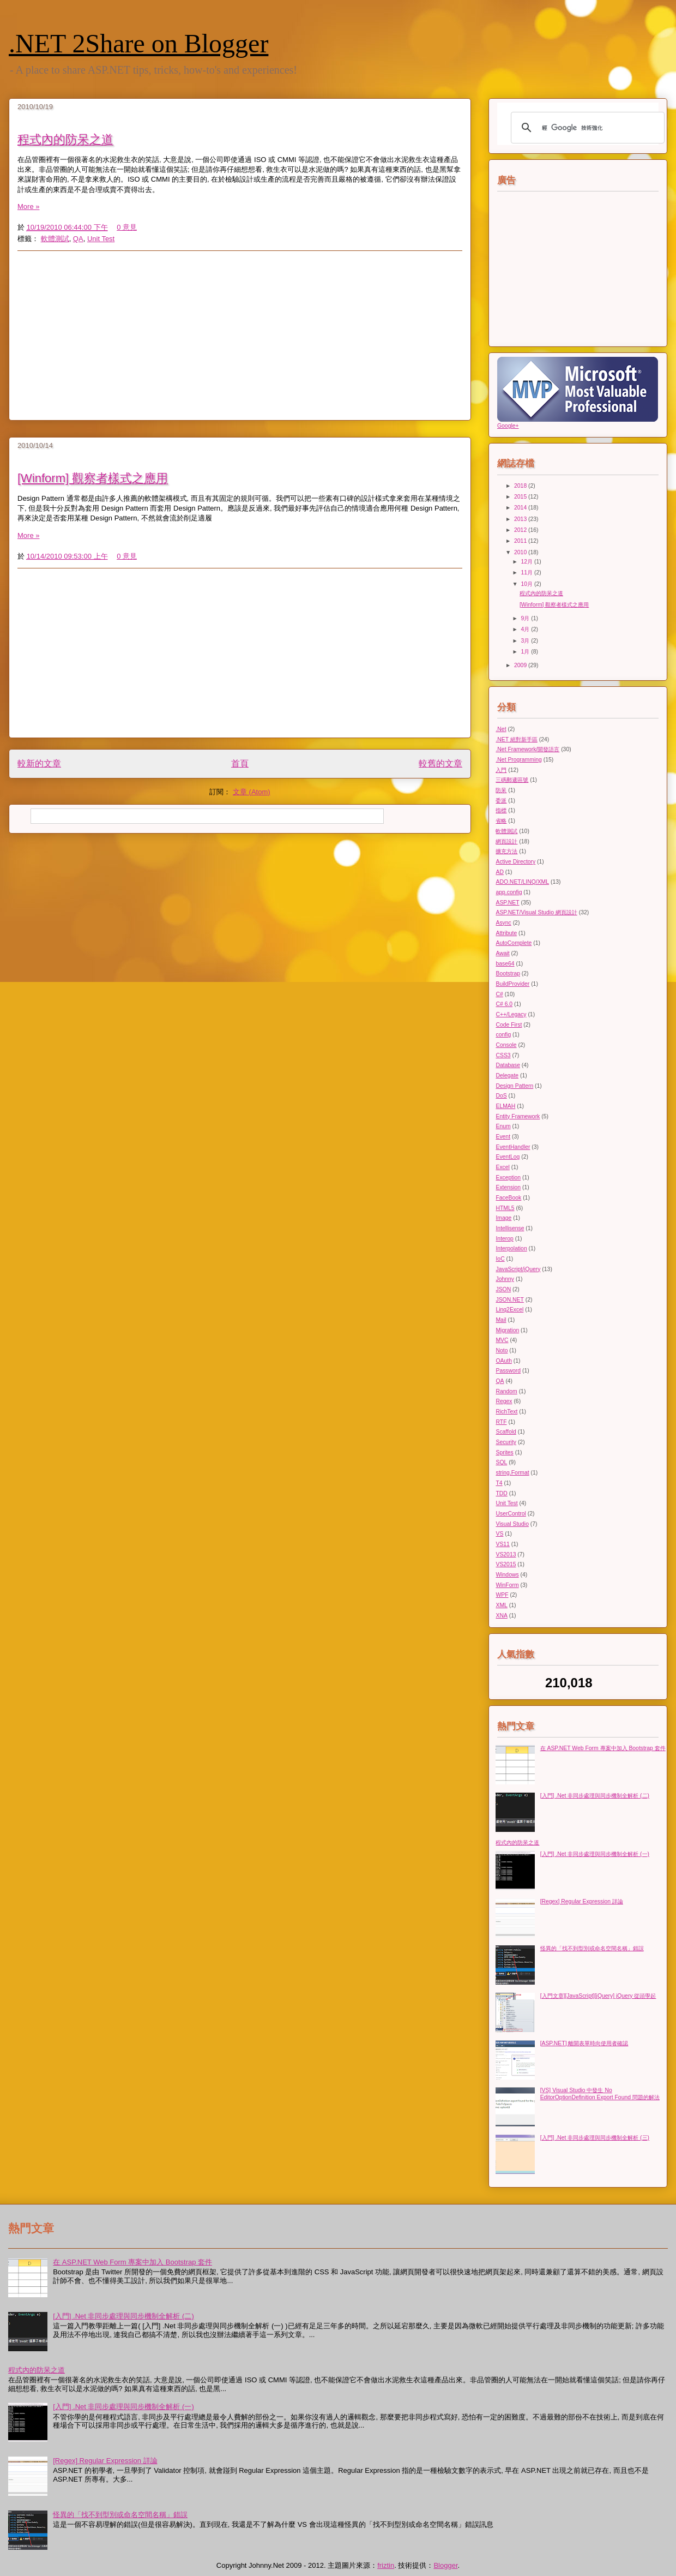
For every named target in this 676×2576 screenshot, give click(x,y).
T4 (499, 1483)
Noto (502, 1350)
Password (508, 1371)
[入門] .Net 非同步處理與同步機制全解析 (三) (594, 2138)
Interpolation (511, 1248)
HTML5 (505, 1208)
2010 (521, 552)
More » (28, 206)
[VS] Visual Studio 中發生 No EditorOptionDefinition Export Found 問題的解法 (600, 2093)
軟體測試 (55, 239)
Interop (504, 1239)
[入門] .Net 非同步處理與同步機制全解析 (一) (594, 1854)
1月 (526, 652)
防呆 (501, 790)
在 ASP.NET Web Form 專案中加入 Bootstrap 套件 (603, 1748)
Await (502, 953)
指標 (501, 810)
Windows (507, 1575)
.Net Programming (518, 760)
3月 (526, 641)
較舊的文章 (440, 763)
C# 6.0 (504, 1004)
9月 (526, 618)
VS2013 (506, 1554)
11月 (527, 573)
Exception (508, 1178)
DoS (501, 1096)
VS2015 (506, 1564)
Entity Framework (518, 1116)
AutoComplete (514, 943)
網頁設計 (506, 841)
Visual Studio (512, 1524)
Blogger (445, 2565)
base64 (505, 964)
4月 (526, 629)
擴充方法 (506, 851)
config (503, 1035)
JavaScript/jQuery (518, 1269)
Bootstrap (508, 974)
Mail (501, 1320)
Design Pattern (514, 1086)
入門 (501, 770)
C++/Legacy (511, 1014)
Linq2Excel (509, 1310)
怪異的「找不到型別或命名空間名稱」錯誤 (592, 1948)
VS (499, 1534)
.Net (501, 729)
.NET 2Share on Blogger (138, 43)
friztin (385, 2565)
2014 (521, 508)
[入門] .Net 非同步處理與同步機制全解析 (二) (594, 1796)
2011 (521, 541)
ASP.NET (507, 903)
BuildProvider (512, 984)
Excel (502, 1167)
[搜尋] (586, 127)
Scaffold (506, 1432)
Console (506, 1045)
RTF (501, 1422)
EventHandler (513, 1147)
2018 (521, 486)
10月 (527, 584)
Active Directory (515, 862)
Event (503, 1137)
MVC (502, 1340)
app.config (509, 892)
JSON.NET (509, 1300)
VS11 (502, 1544)
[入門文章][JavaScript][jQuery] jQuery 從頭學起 (598, 1996)
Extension (508, 1187)
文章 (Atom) (251, 792)
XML (501, 1605)
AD (499, 872)
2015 (521, 497)
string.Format (512, 1473)
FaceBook (508, 1198)
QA (78, 239)
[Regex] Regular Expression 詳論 (581, 1901)
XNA (501, 1616)
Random (506, 1391)
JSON (503, 1289)
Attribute (506, 933)
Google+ (508, 426)
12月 (527, 562)
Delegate (507, 1076)
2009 (521, 665)
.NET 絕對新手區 (516, 739)
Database (508, 1065)
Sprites (504, 1452)
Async (503, 923)
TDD (501, 1493)
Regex (504, 1401)
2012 (521, 530)
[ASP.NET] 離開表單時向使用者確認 (584, 2043)
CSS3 (503, 1055)
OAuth (503, 1361)
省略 (501, 821)
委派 (501, 801)
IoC (500, 1259)
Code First (509, 1025)
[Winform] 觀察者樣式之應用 (92, 478)
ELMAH (505, 1106)
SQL (501, 1462)
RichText (506, 1412)
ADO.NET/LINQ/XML (522, 882)
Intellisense (510, 1228)
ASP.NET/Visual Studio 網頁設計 (536, 912)
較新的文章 (39, 763)
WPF (502, 1595)
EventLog (508, 1157)
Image (503, 1218)
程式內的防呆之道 (65, 139)
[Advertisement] (239, 335)
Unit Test (100, 239)
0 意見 (127, 227)
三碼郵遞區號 (512, 780)
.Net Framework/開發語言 (527, 749)
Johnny (505, 1279)
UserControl (511, 1514)
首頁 (240, 763)
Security (506, 1442)
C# (499, 994)
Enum (503, 1126)
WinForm (507, 1585)
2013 (521, 519)
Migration (507, 1330)
